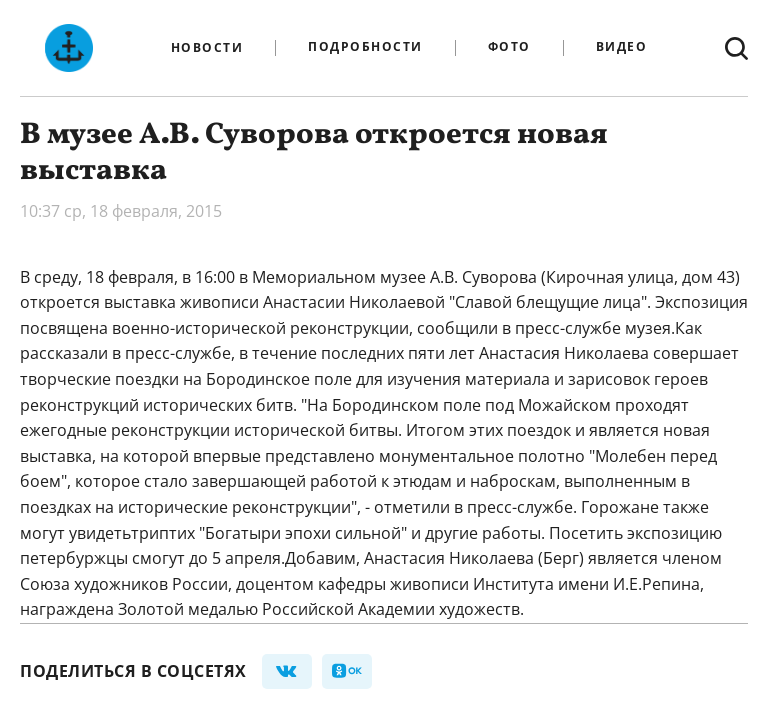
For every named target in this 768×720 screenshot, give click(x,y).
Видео (622, 47)
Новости (207, 48)
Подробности (365, 47)
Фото (509, 47)
